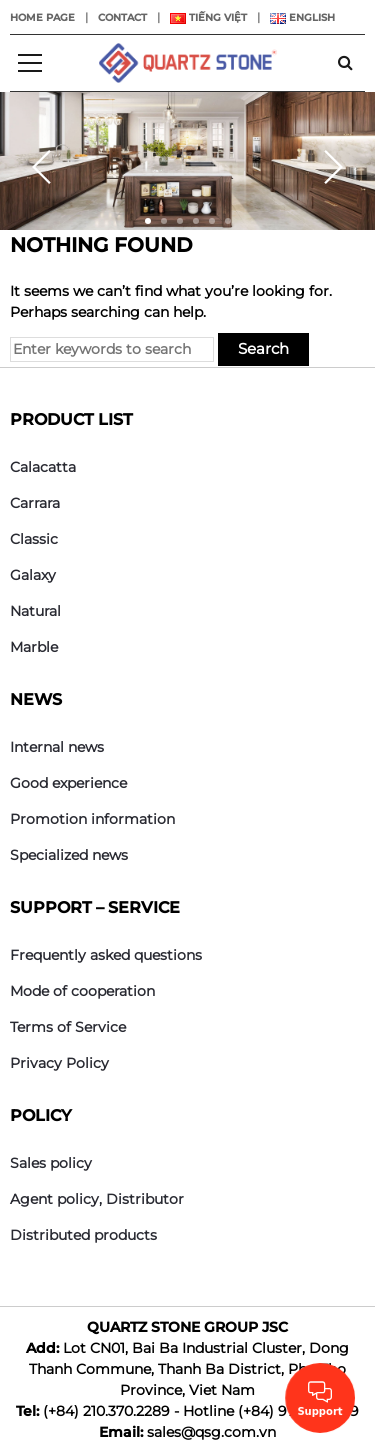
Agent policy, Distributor (97, 1199)
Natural (35, 611)
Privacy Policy (59, 1063)
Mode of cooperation (82, 991)
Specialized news (69, 855)
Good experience (68, 783)
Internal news (57, 747)
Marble (34, 647)
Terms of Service (68, 1027)
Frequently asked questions (106, 955)
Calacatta (43, 467)
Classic (34, 539)
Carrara (35, 503)
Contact (122, 17)
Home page (42, 17)
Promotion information (92, 819)
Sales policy (51, 1163)
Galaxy (33, 575)
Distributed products (83, 1235)
